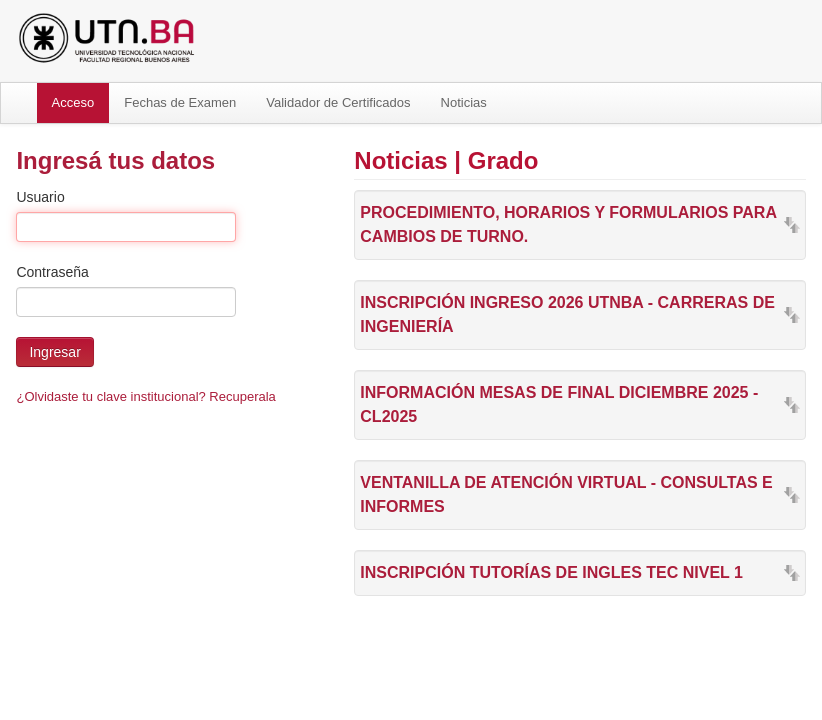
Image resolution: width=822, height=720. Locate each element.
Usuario (40, 197)
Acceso (73, 102)
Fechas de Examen (180, 102)
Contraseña (52, 272)
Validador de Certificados (338, 102)
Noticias (464, 102)
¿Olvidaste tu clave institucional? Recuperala (145, 396)
